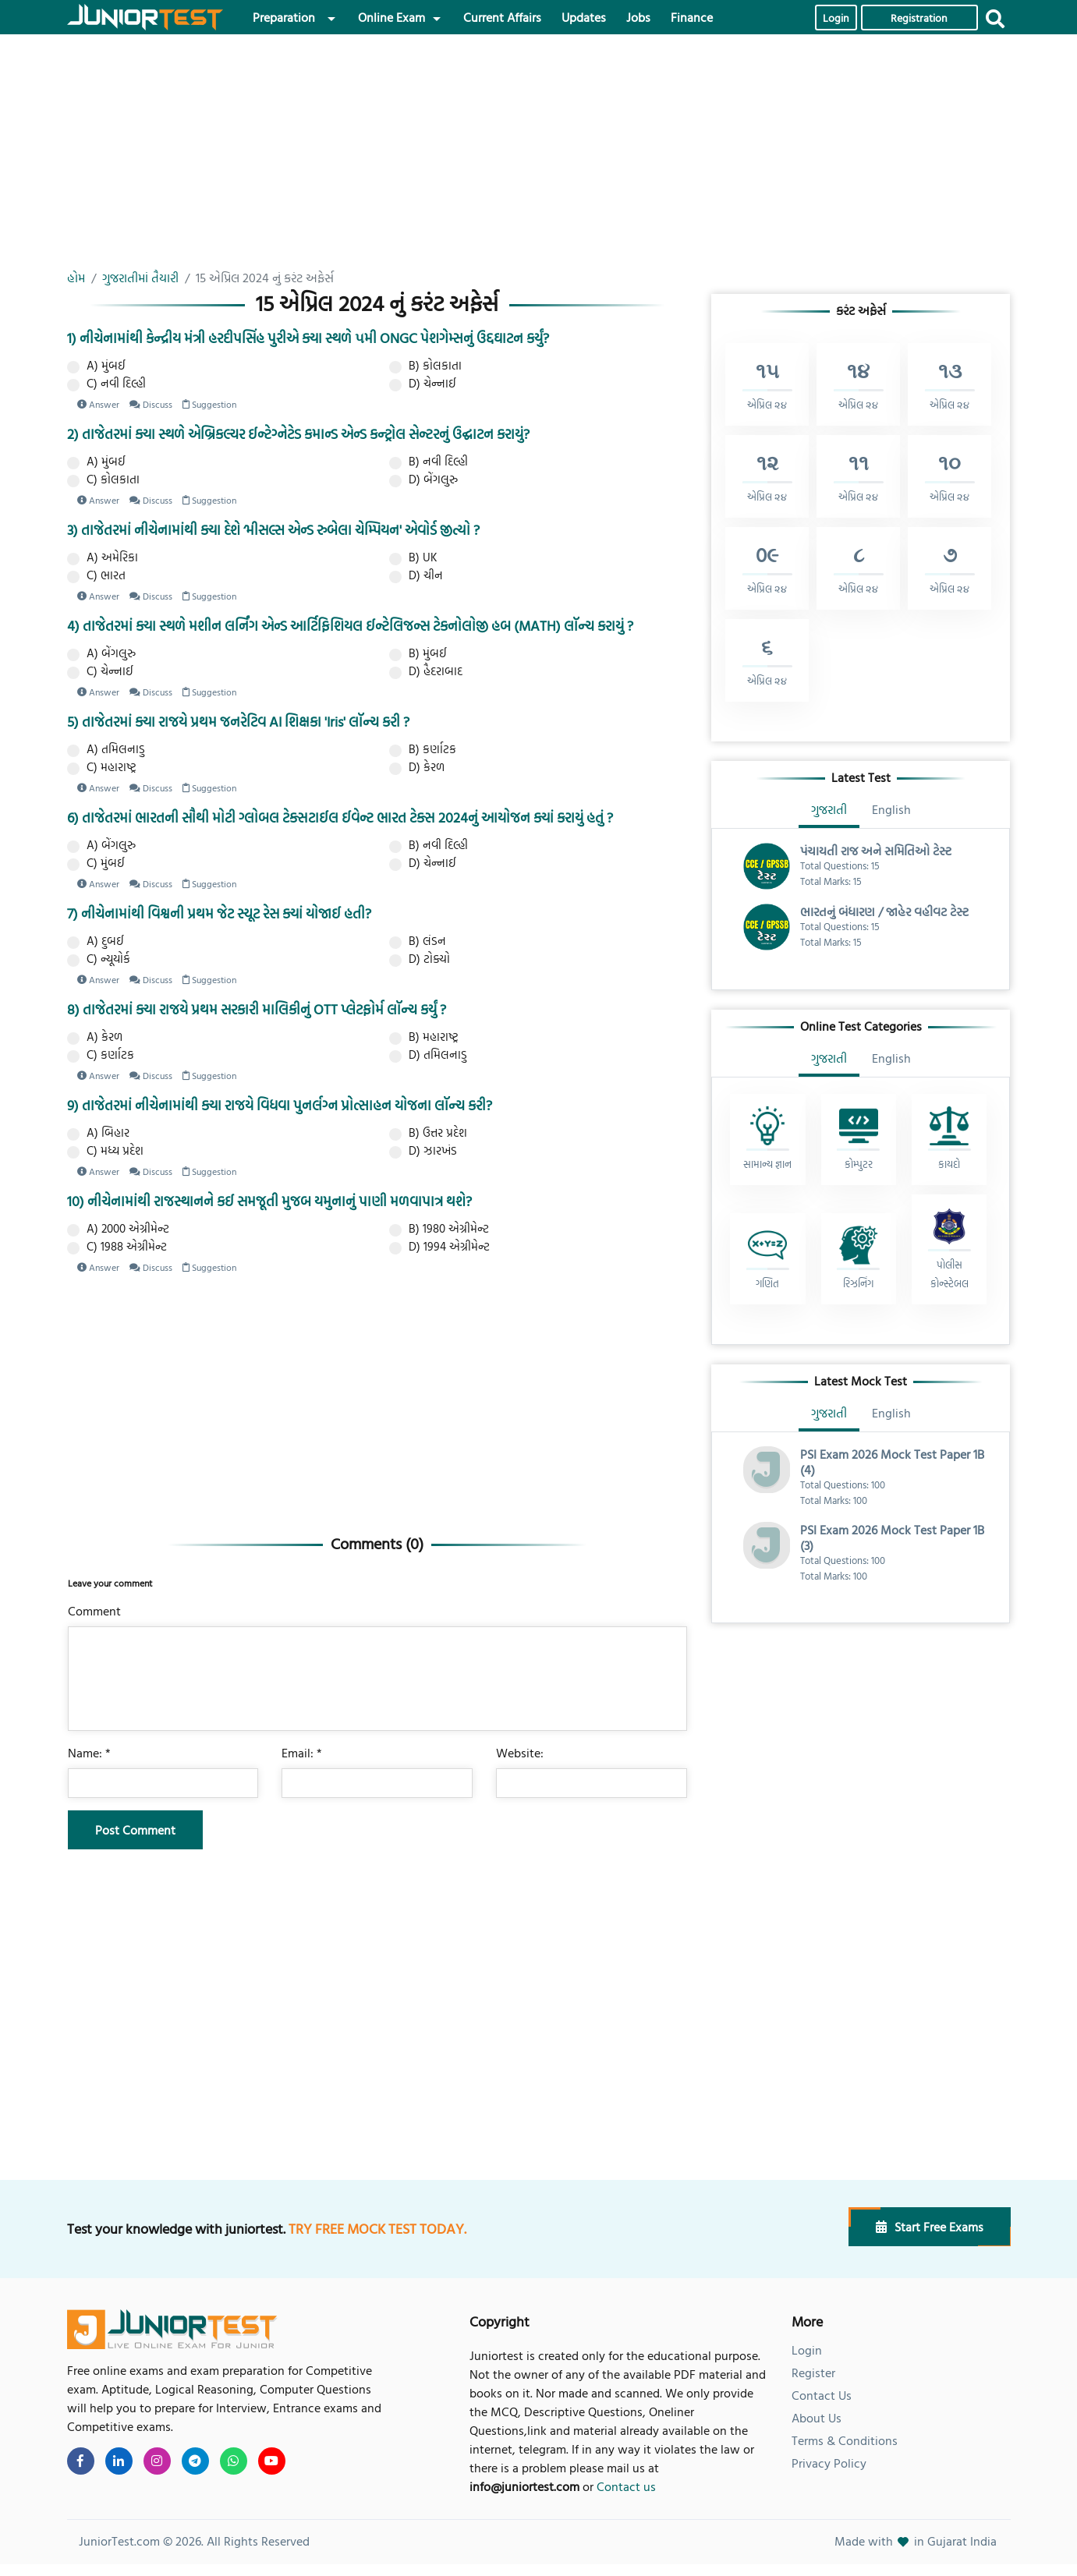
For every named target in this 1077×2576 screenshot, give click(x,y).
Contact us (626, 2486)
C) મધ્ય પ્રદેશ (105, 1150)
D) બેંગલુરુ (423, 479)
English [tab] (891, 809)
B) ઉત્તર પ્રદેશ (428, 1132)
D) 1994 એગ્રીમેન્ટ (439, 1246)
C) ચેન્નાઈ (100, 671)
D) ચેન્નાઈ (422, 383)
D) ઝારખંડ (423, 1150)
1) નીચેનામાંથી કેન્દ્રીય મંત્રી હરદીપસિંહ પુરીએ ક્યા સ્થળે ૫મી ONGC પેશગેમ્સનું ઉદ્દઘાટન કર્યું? (308, 338)
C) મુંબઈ (96, 863)
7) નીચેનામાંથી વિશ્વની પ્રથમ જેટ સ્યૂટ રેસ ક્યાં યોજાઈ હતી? (219, 913)
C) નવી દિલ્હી (106, 383)
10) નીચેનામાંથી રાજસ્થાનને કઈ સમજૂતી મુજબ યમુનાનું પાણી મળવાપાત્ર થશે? (269, 1201)
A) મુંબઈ (96, 365)
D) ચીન (416, 575)
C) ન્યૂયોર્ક (98, 959)
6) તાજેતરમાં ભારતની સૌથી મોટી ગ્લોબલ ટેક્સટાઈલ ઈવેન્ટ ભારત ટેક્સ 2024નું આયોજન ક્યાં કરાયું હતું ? (340, 817)
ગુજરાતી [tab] (829, 809)
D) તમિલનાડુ (428, 1054)
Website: (520, 1752)
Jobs (638, 17)
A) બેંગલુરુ (101, 653)
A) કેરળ (94, 1037)
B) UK (413, 557)
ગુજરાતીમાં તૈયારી (140, 277)
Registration (919, 17)
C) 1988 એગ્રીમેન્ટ (117, 1246)
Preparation (284, 17)
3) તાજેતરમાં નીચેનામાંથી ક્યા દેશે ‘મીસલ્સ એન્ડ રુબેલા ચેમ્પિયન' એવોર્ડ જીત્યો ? (273, 529)
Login (836, 17)
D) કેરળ (417, 767)
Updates (584, 17)
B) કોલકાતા (425, 365)
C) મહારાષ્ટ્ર (101, 767)
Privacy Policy (829, 2463)
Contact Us (822, 2395)
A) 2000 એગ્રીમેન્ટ (118, 1228)
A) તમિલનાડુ (106, 749)
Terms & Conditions (845, 2440)
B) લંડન (417, 941)
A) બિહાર (98, 1132)
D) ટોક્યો (419, 959)
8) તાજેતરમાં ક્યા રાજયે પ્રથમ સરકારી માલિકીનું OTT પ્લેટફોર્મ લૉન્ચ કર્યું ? (256, 1009)
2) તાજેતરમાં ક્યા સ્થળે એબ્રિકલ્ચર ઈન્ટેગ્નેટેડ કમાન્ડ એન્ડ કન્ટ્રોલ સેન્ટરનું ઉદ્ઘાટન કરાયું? (298, 433)
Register (813, 2372)
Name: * (89, 1752)
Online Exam (391, 17)
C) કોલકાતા (103, 479)
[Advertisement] (378, 159)
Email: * (302, 1752)
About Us (816, 2417)
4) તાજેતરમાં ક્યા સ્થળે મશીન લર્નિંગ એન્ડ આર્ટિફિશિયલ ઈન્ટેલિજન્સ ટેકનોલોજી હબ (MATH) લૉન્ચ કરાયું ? (350, 625)
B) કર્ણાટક (422, 749)
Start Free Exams (929, 2226)
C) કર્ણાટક (100, 1054)
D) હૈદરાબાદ (425, 671)
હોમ (76, 277)
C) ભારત (96, 575)
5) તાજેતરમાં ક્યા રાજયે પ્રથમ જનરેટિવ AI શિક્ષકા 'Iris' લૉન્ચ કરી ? (238, 721)
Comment (94, 1610)
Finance (692, 17)
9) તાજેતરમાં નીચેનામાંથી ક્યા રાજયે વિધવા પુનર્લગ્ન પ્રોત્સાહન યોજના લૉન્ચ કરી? (279, 1105)
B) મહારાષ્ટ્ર (424, 1037)
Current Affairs (502, 17)
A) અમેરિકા (102, 557)
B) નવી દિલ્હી (428, 461)
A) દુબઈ (95, 941)
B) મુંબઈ (418, 653)
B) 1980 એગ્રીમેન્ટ (439, 1228)
